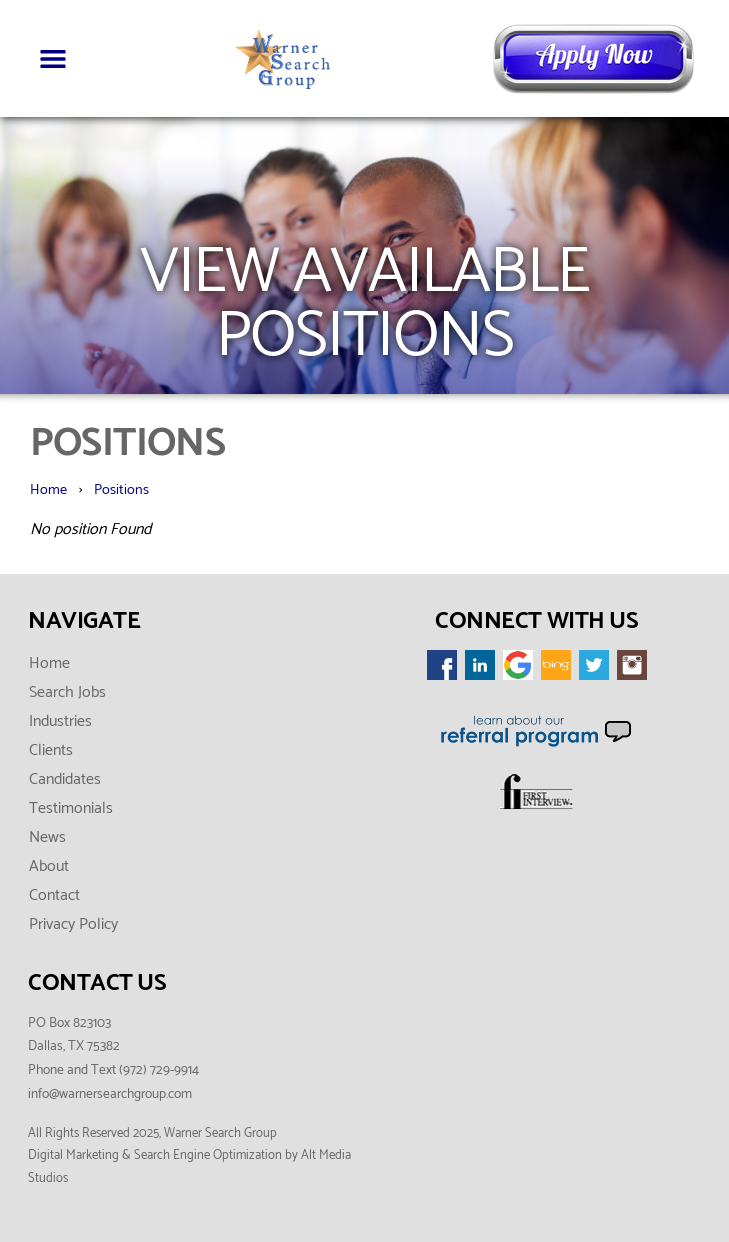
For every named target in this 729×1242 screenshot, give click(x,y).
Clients (51, 750)
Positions (121, 490)
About (49, 866)
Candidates (65, 779)
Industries (60, 721)
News (47, 837)
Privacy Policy (73, 924)
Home (48, 490)
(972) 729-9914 (159, 1070)
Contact (54, 895)
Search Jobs (67, 692)
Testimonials (71, 808)
